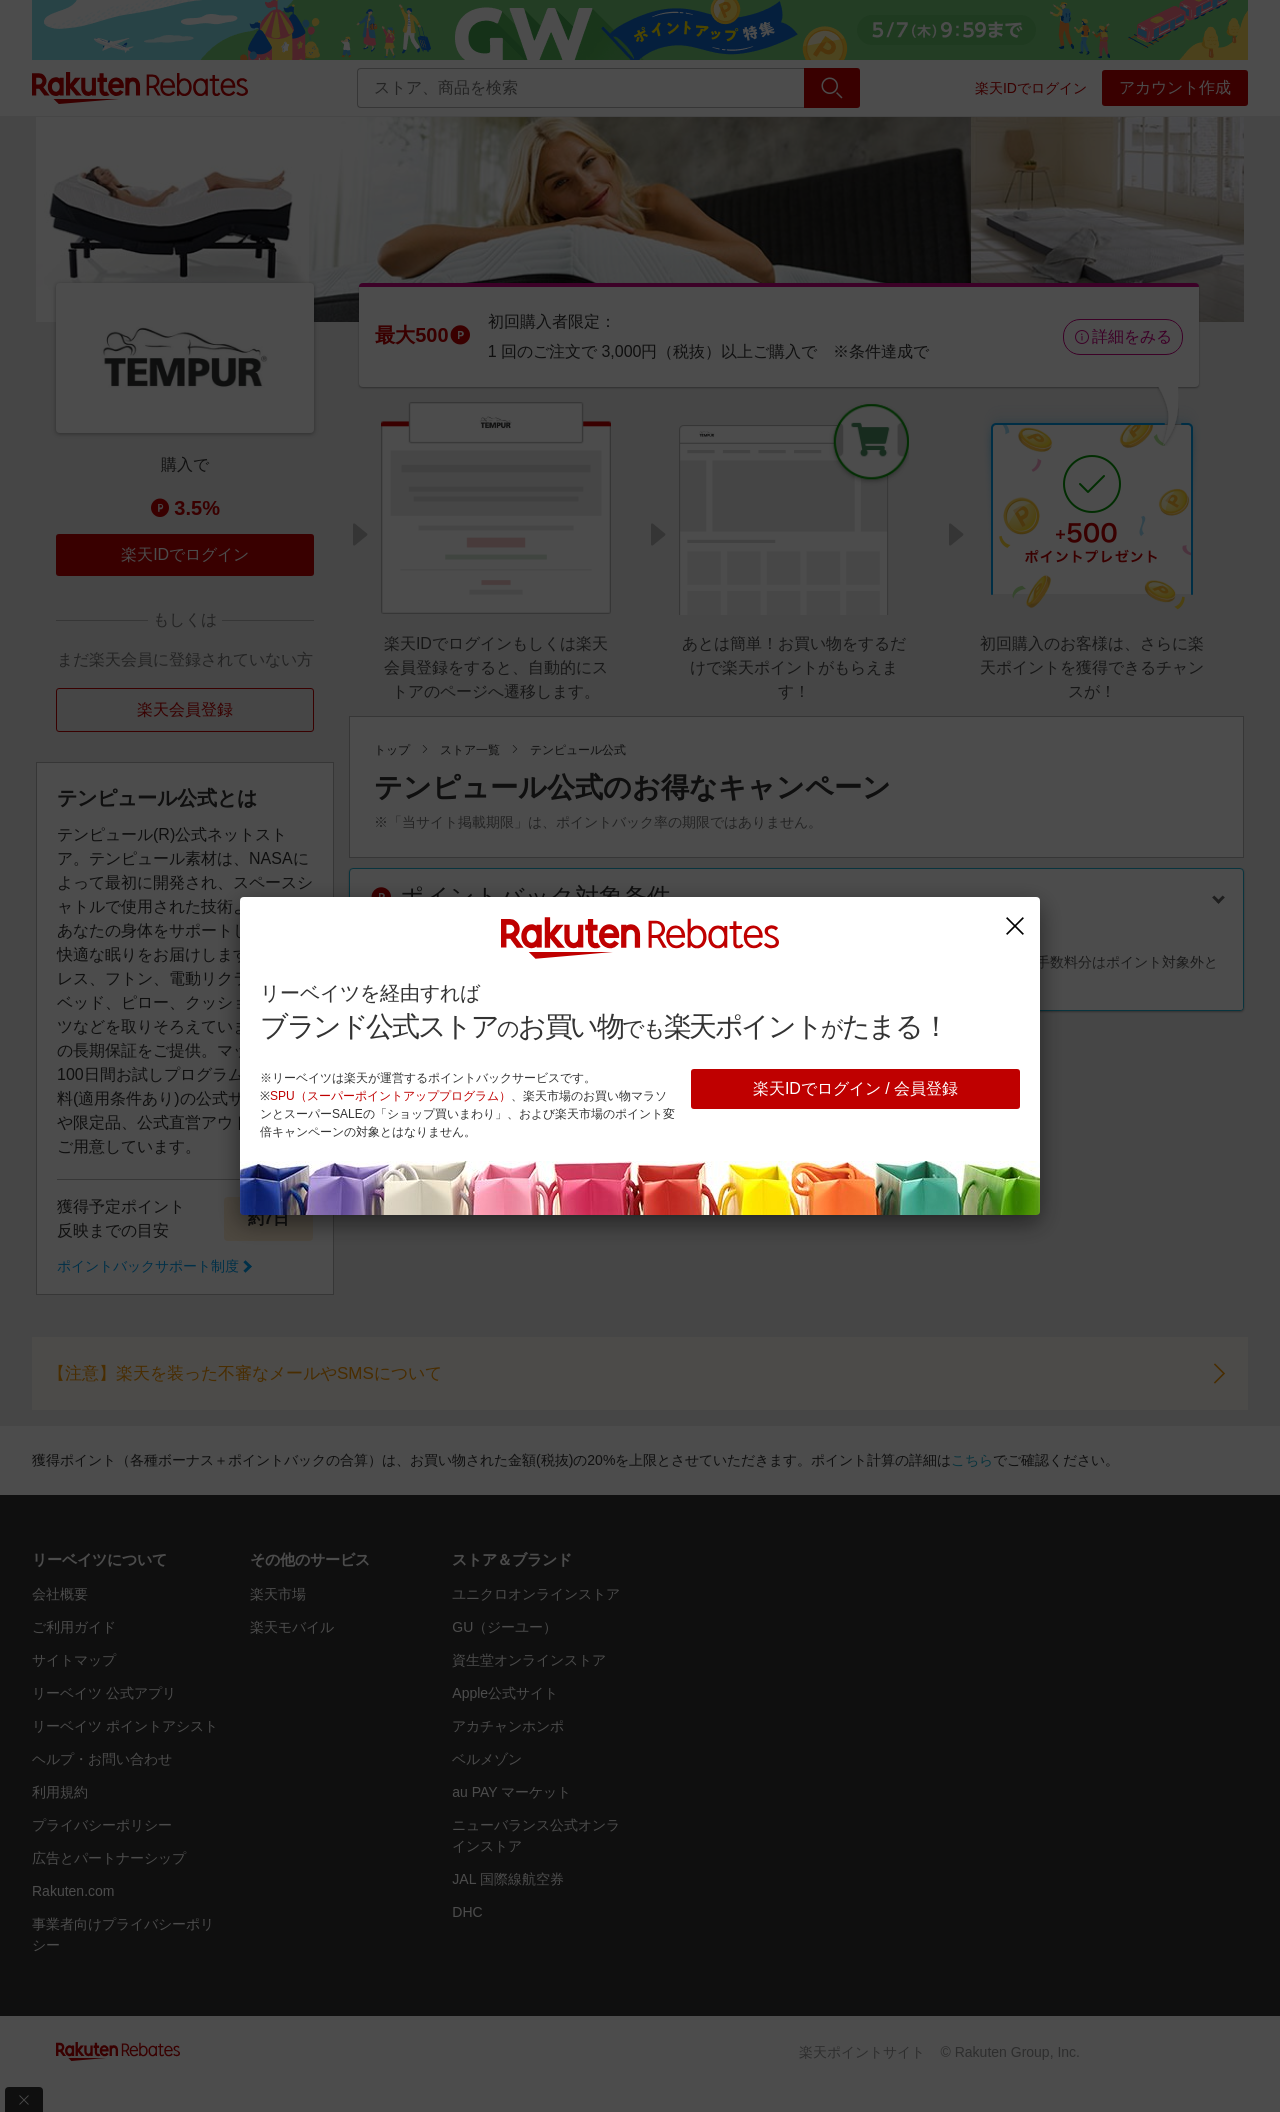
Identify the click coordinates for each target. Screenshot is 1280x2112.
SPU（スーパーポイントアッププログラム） (390, 1096)
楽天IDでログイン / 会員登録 (855, 1088)
